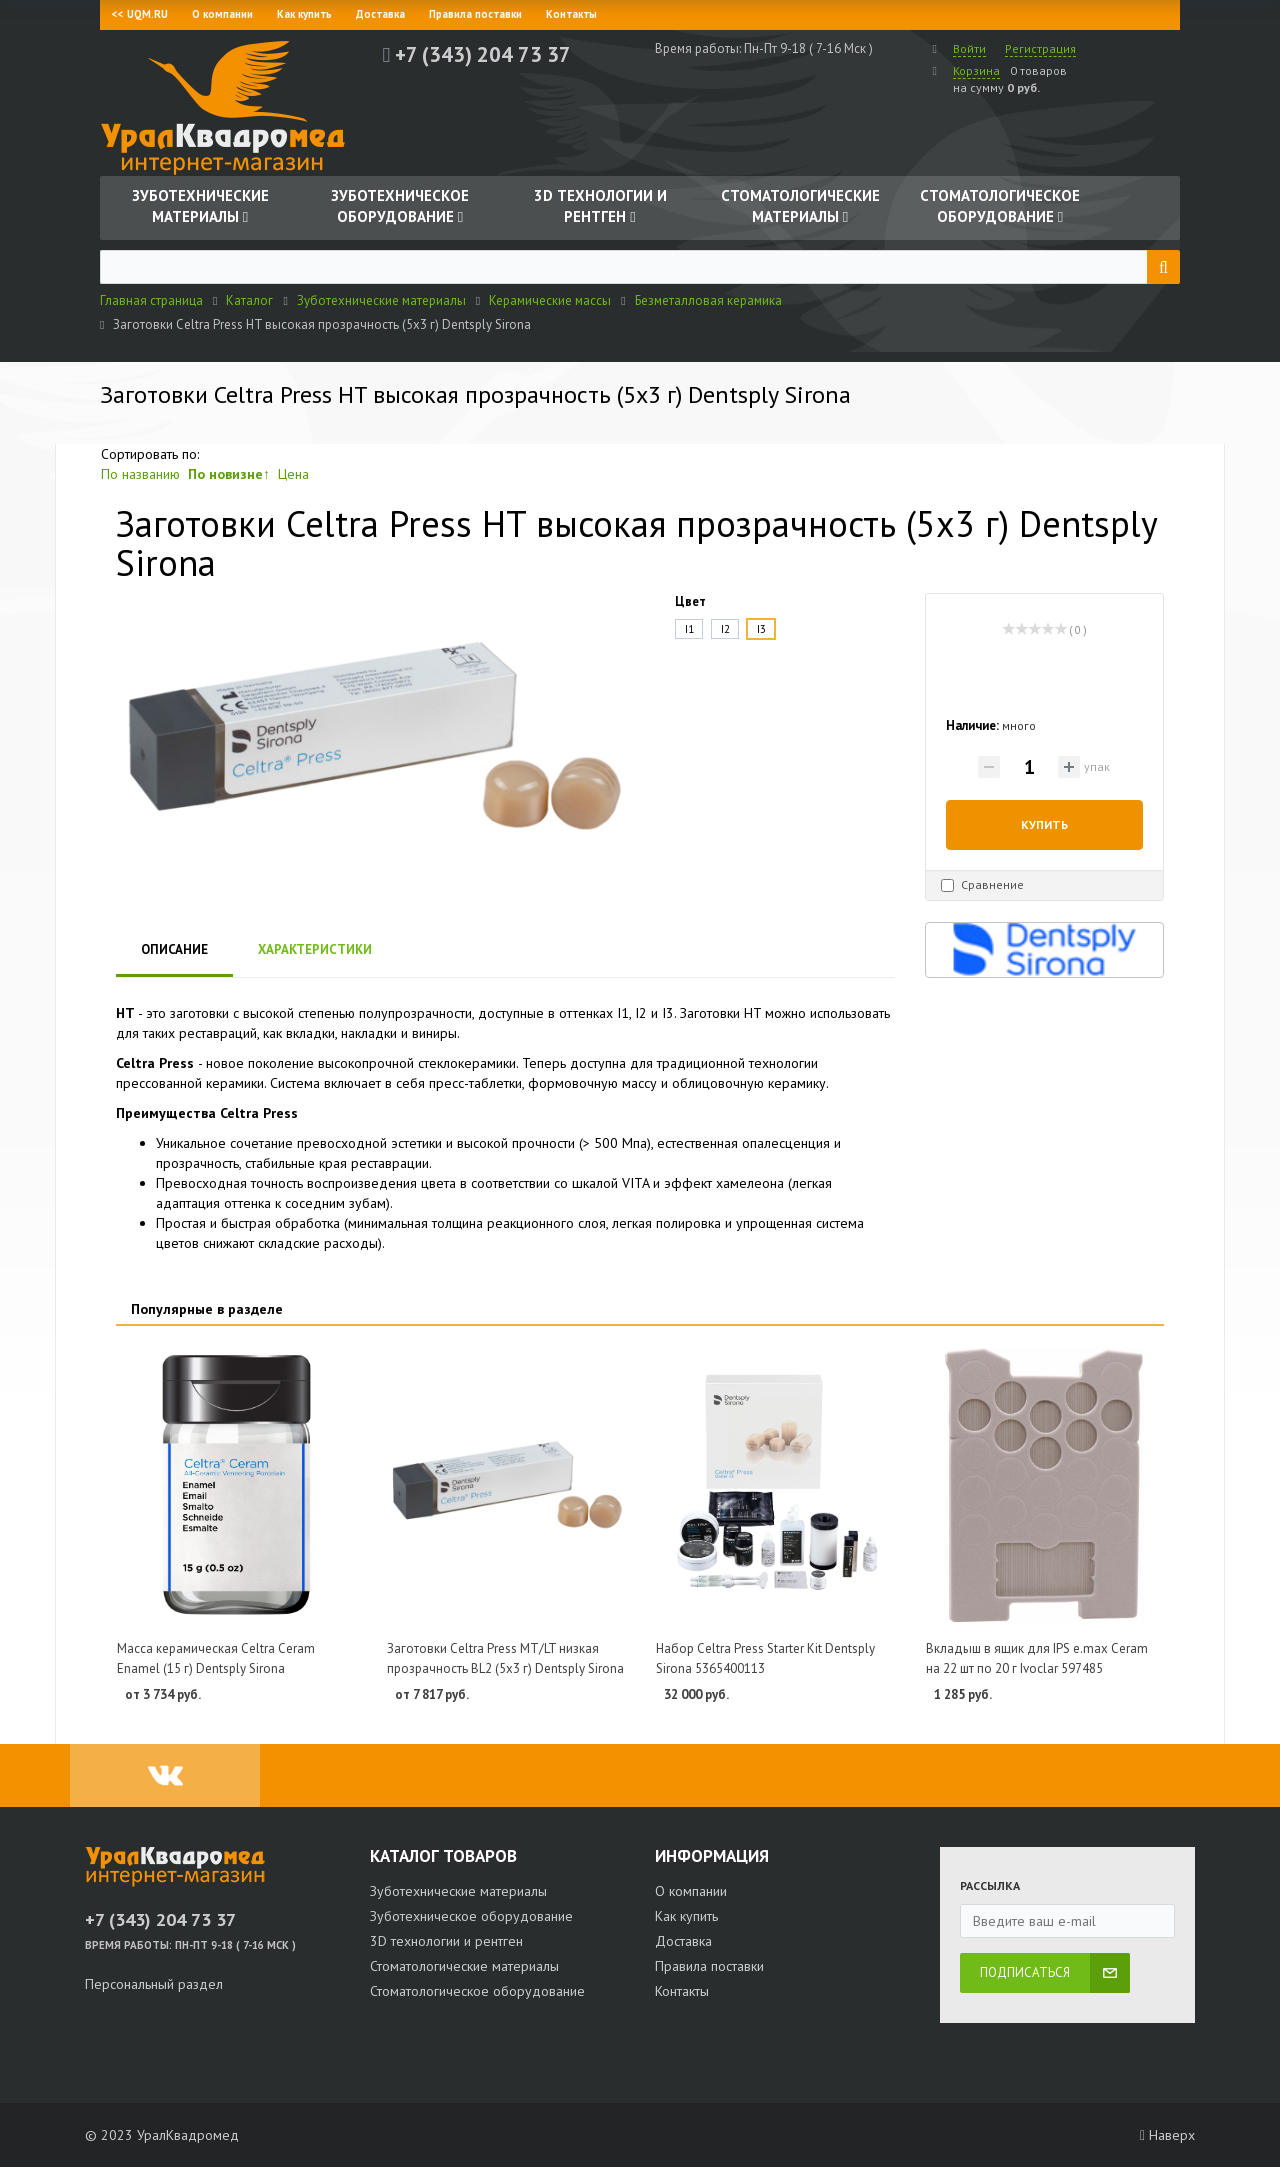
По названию (140, 474)
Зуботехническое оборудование (471, 1916)
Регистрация (1040, 48)
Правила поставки (475, 14)
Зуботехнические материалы (458, 1891)
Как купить (304, 14)
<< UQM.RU (140, 14)
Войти (969, 48)
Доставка (380, 14)
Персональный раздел (154, 1984)
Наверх (1167, 2135)
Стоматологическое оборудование (477, 1991)
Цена (293, 474)
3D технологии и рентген (446, 1941)
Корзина (976, 70)
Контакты (571, 14)
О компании (222, 14)
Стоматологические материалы (464, 1966)
